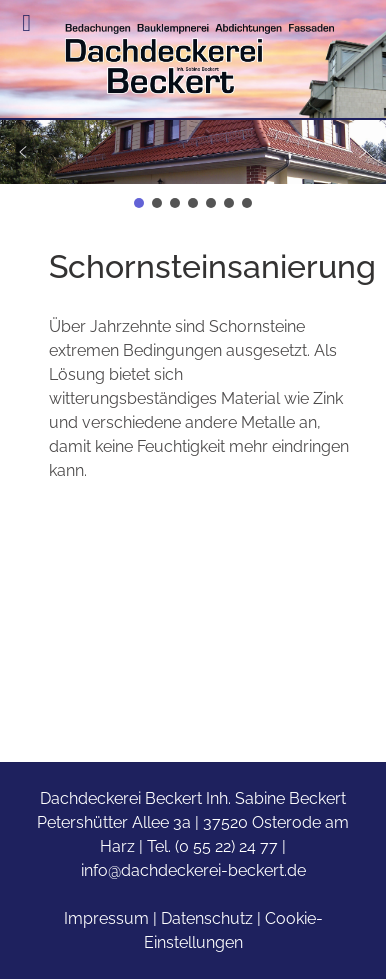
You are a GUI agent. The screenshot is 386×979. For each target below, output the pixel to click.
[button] (193, 152)
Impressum (106, 918)
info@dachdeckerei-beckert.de (193, 870)
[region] (193, 166)
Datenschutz (207, 918)
